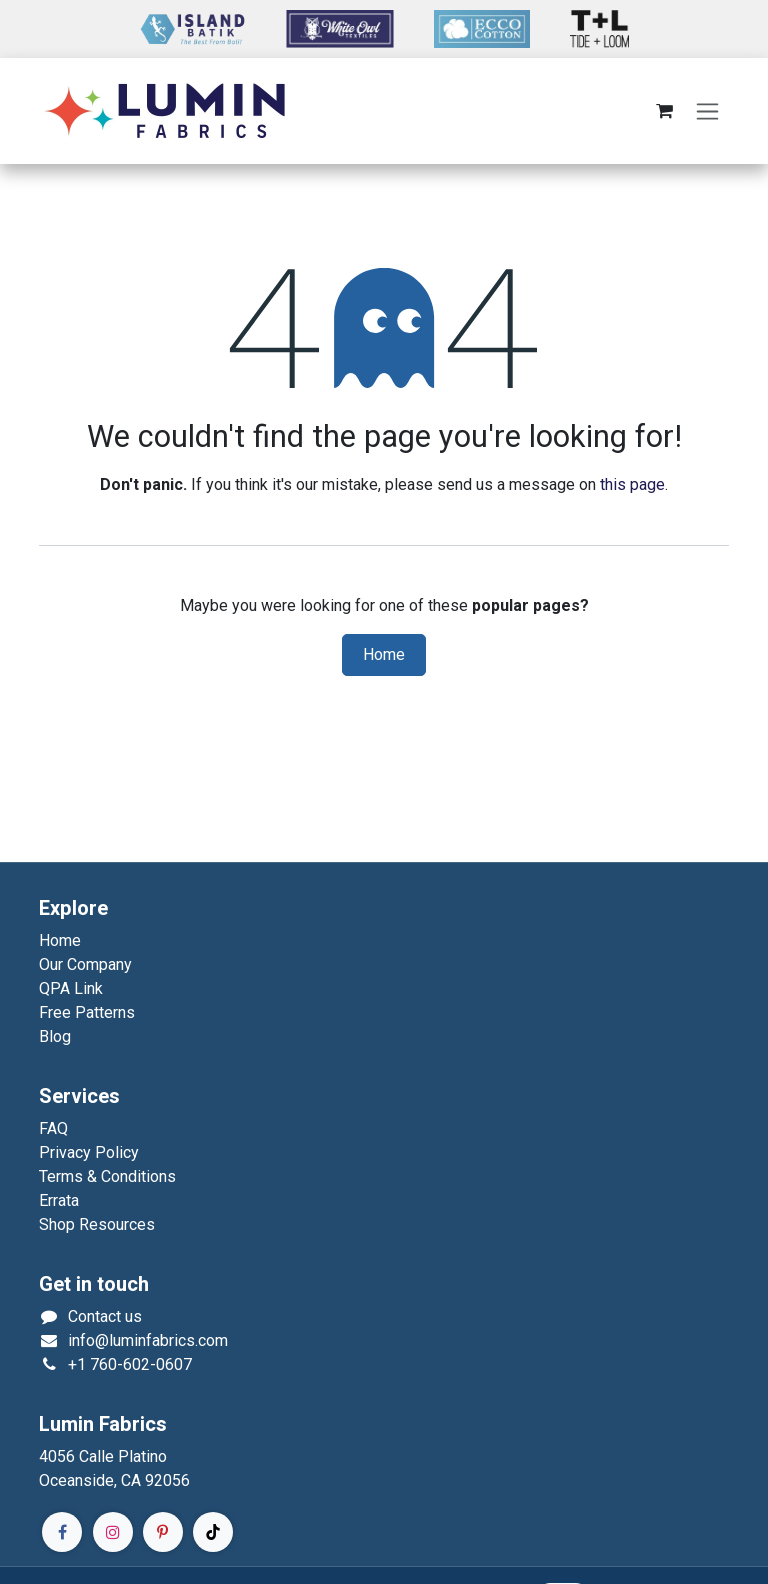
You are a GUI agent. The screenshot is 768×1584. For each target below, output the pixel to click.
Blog (55, 1036)
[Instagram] (113, 1532)
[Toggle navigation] (707, 111)
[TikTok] (213, 1532)
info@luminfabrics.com (148, 1340)
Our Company (85, 964)
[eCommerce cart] (664, 111)
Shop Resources (97, 1224)
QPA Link (71, 988)
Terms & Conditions (107, 1176)
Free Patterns (87, 1012)
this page (632, 484)
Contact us (105, 1316)
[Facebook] (62, 1532)
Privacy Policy (89, 1152)
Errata (59, 1200)
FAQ (53, 1128)
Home (384, 655)
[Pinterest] (163, 1532)
